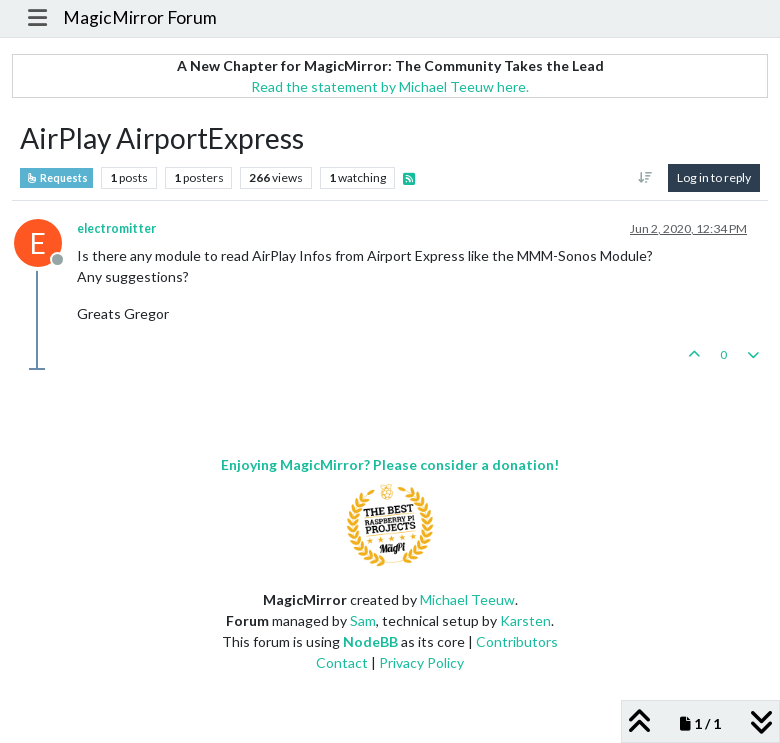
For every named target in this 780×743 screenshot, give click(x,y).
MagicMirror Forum (140, 17)
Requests (56, 178)
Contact (342, 662)
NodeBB (370, 641)
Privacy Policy (421, 662)
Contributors (517, 641)
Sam (363, 620)
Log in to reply (714, 177)
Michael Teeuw (467, 599)
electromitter (116, 228)
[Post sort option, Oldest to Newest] (645, 178)
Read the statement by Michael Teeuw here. (390, 86)
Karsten (525, 620)
